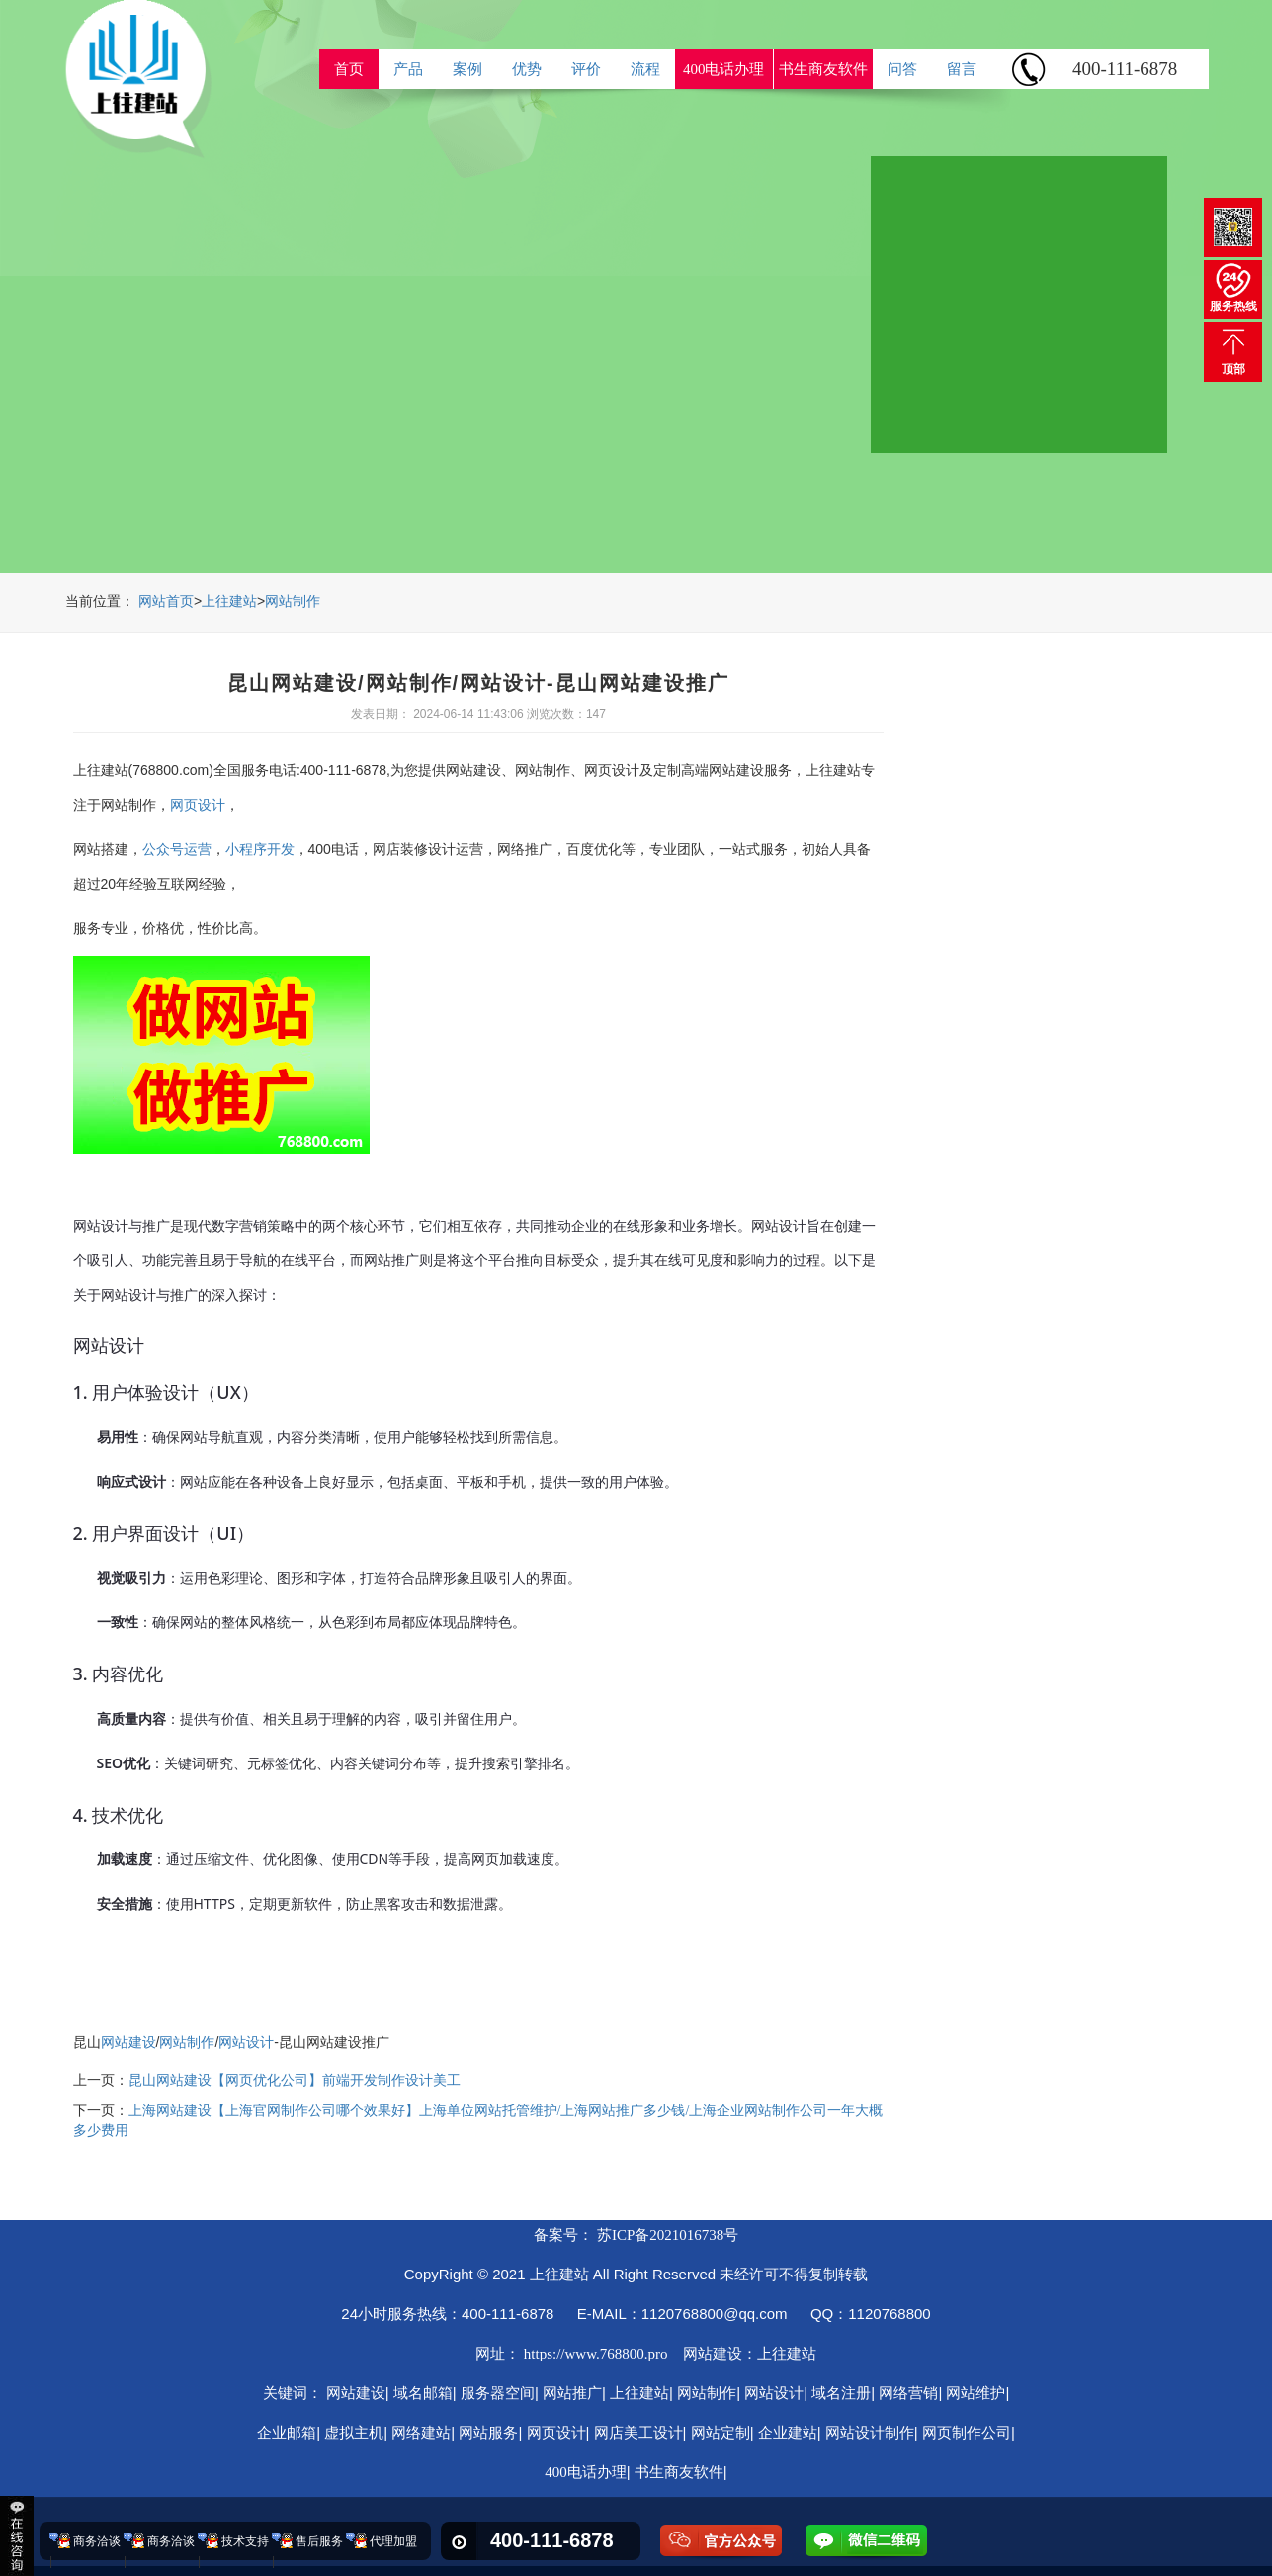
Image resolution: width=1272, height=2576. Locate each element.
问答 (902, 69)
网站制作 (292, 601)
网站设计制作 (869, 2433)
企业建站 (787, 2433)
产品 (408, 69)
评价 (586, 69)
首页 (349, 69)
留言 (961, 69)
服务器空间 (498, 2393)
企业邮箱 (286, 2433)
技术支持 (245, 2541)
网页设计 (197, 805)
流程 (645, 69)
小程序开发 (260, 849)
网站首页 (166, 601)
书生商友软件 (823, 69)
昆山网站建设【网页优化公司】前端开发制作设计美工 (294, 2080)
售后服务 (319, 2541)
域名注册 (841, 2393)
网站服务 (488, 2433)
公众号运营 (177, 849)
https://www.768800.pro (596, 2353)
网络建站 (421, 2433)
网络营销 (908, 2393)
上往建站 (229, 601)
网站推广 (572, 2393)
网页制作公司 (966, 2433)
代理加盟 (393, 2541)
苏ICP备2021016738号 (667, 2235)
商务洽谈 (97, 2541)
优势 (527, 69)
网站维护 (975, 2393)
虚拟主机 (353, 2433)
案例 (467, 69)
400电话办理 (724, 69)
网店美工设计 (638, 2433)
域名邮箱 (423, 2393)
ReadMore (1049, 445)
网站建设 (128, 2042)
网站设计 (246, 2042)
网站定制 (720, 2433)
